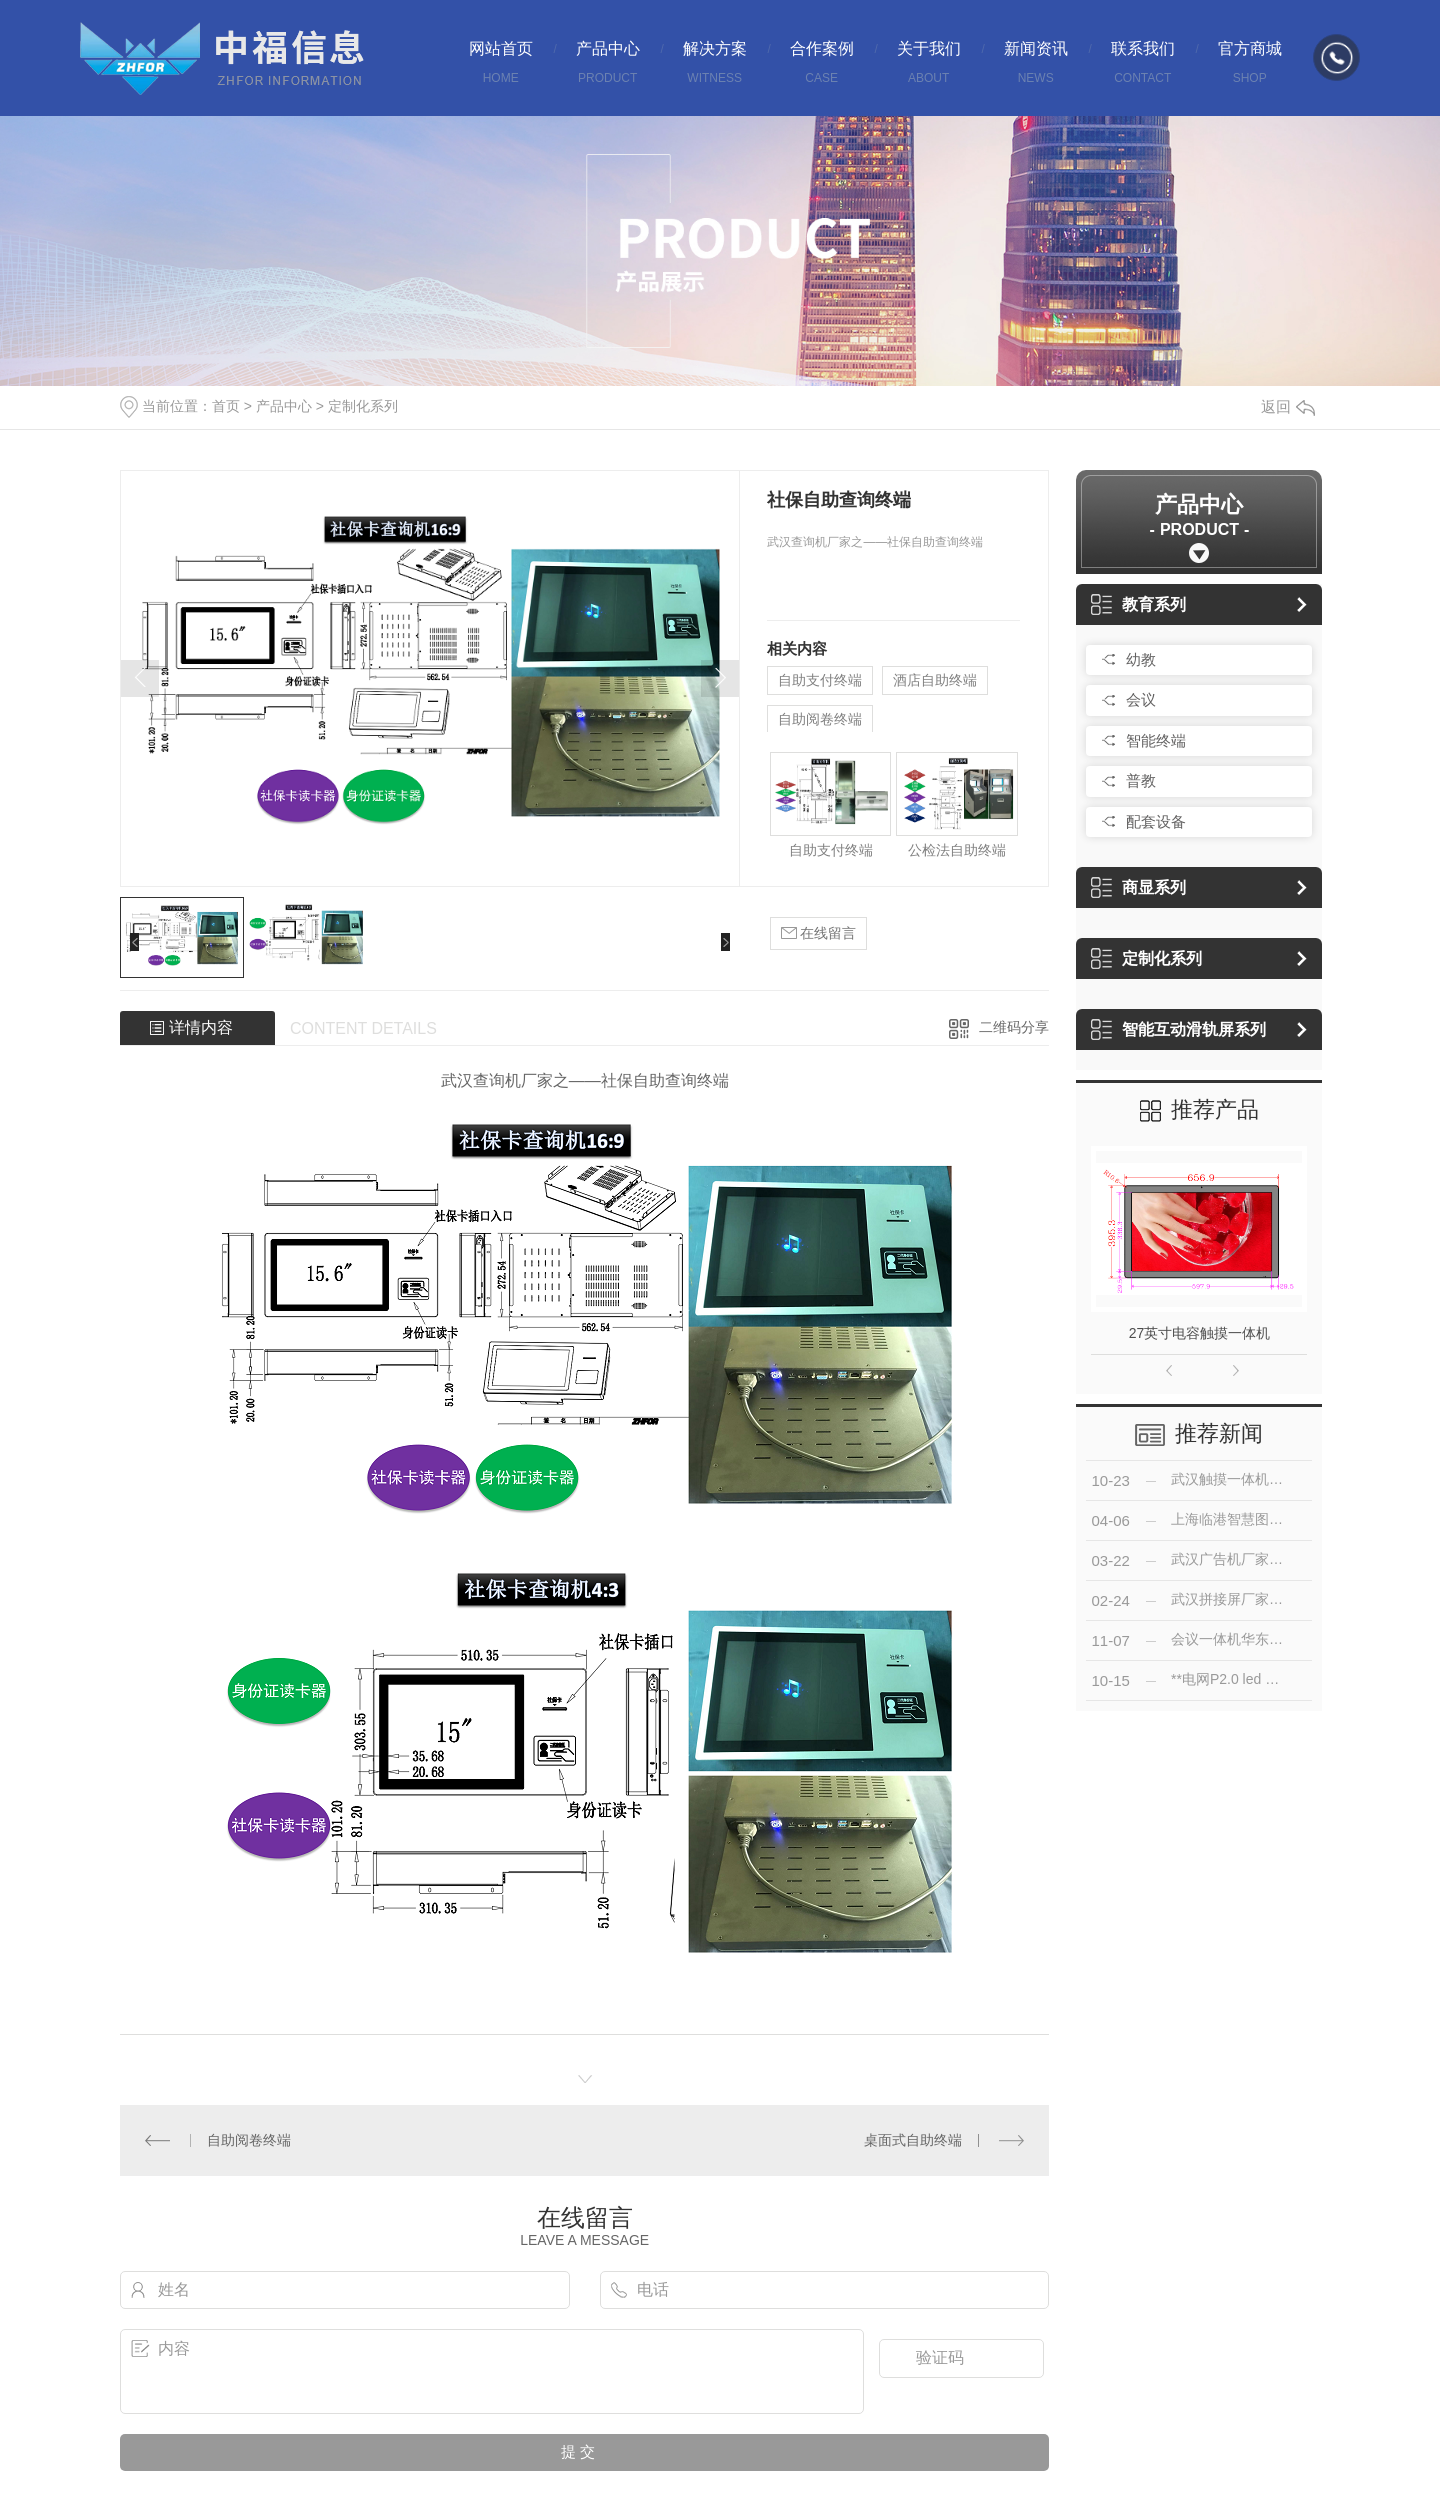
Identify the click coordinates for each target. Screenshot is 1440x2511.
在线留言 (819, 933)
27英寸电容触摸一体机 (1200, 1333)
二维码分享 (1014, 1027)
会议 (1141, 699)
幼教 (1141, 659)
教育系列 (1138, 604)
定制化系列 (363, 406)
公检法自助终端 (957, 850)
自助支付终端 (820, 680)
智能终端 (1156, 740)
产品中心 (284, 406)
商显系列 (1138, 887)
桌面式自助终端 (913, 2140)
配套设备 (1156, 821)
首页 (226, 406)
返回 (1288, 406)
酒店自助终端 (935, 680)
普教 (1141, 780)
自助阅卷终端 (820, 719)
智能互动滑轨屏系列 (1178, 1029)
